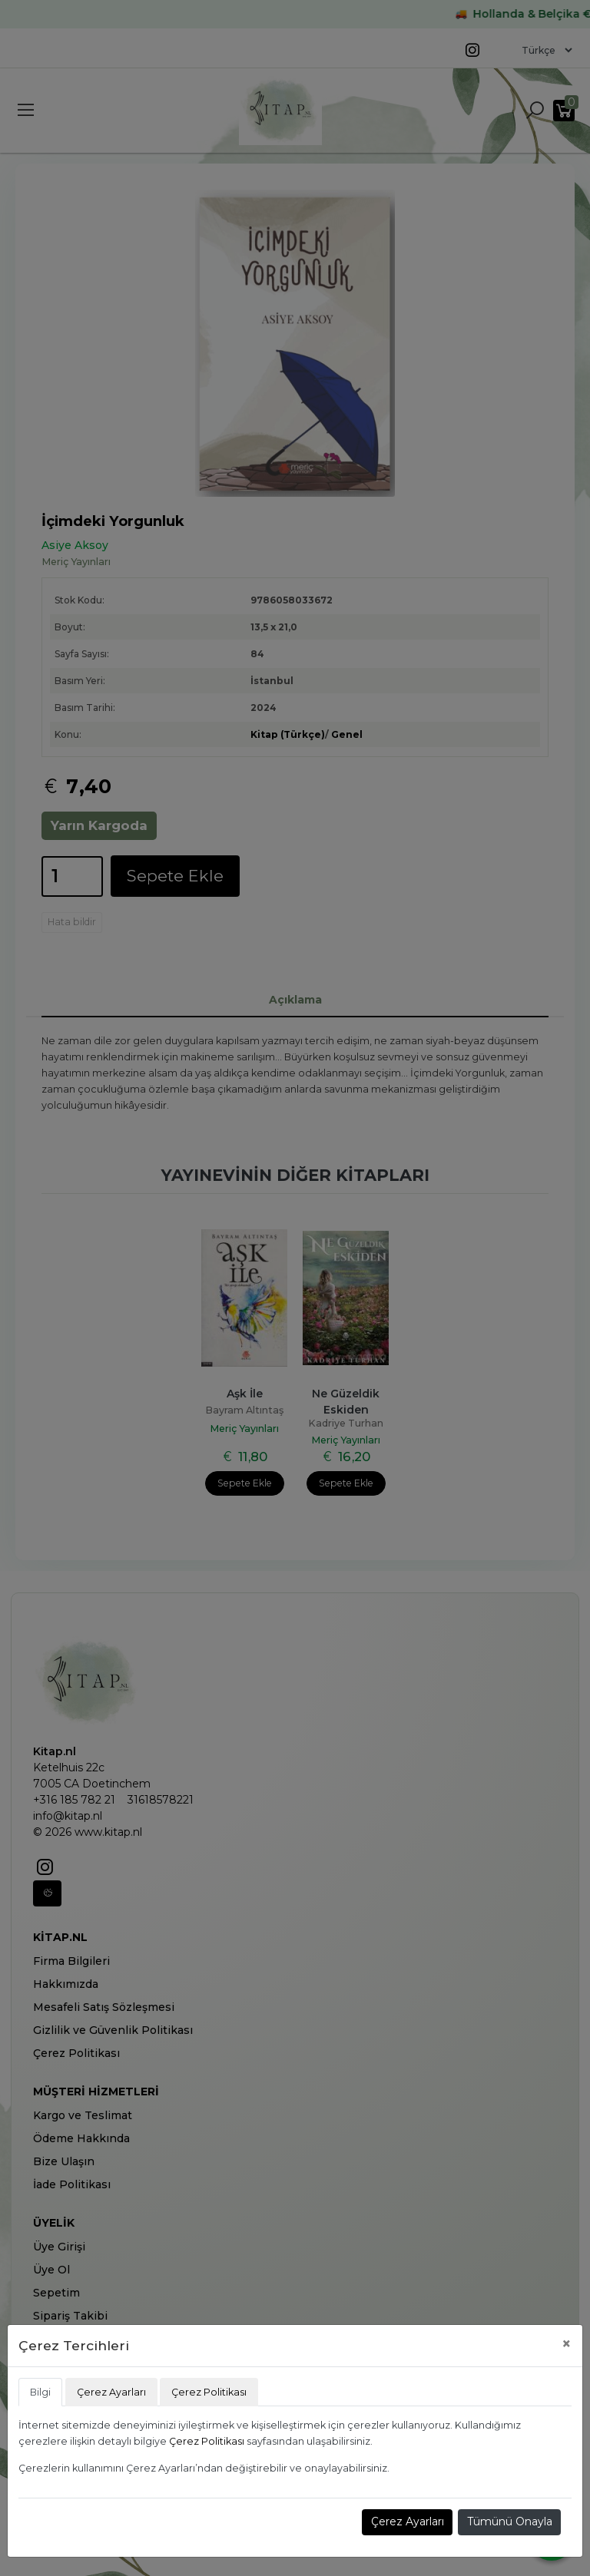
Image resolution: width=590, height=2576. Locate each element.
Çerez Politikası (206, 2441)
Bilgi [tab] (40, 2392)
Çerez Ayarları (407, 2521)
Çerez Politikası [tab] (209, 2392)
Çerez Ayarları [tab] (111, 2392)
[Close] (566, 2344)
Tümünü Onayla (509, 2521)
